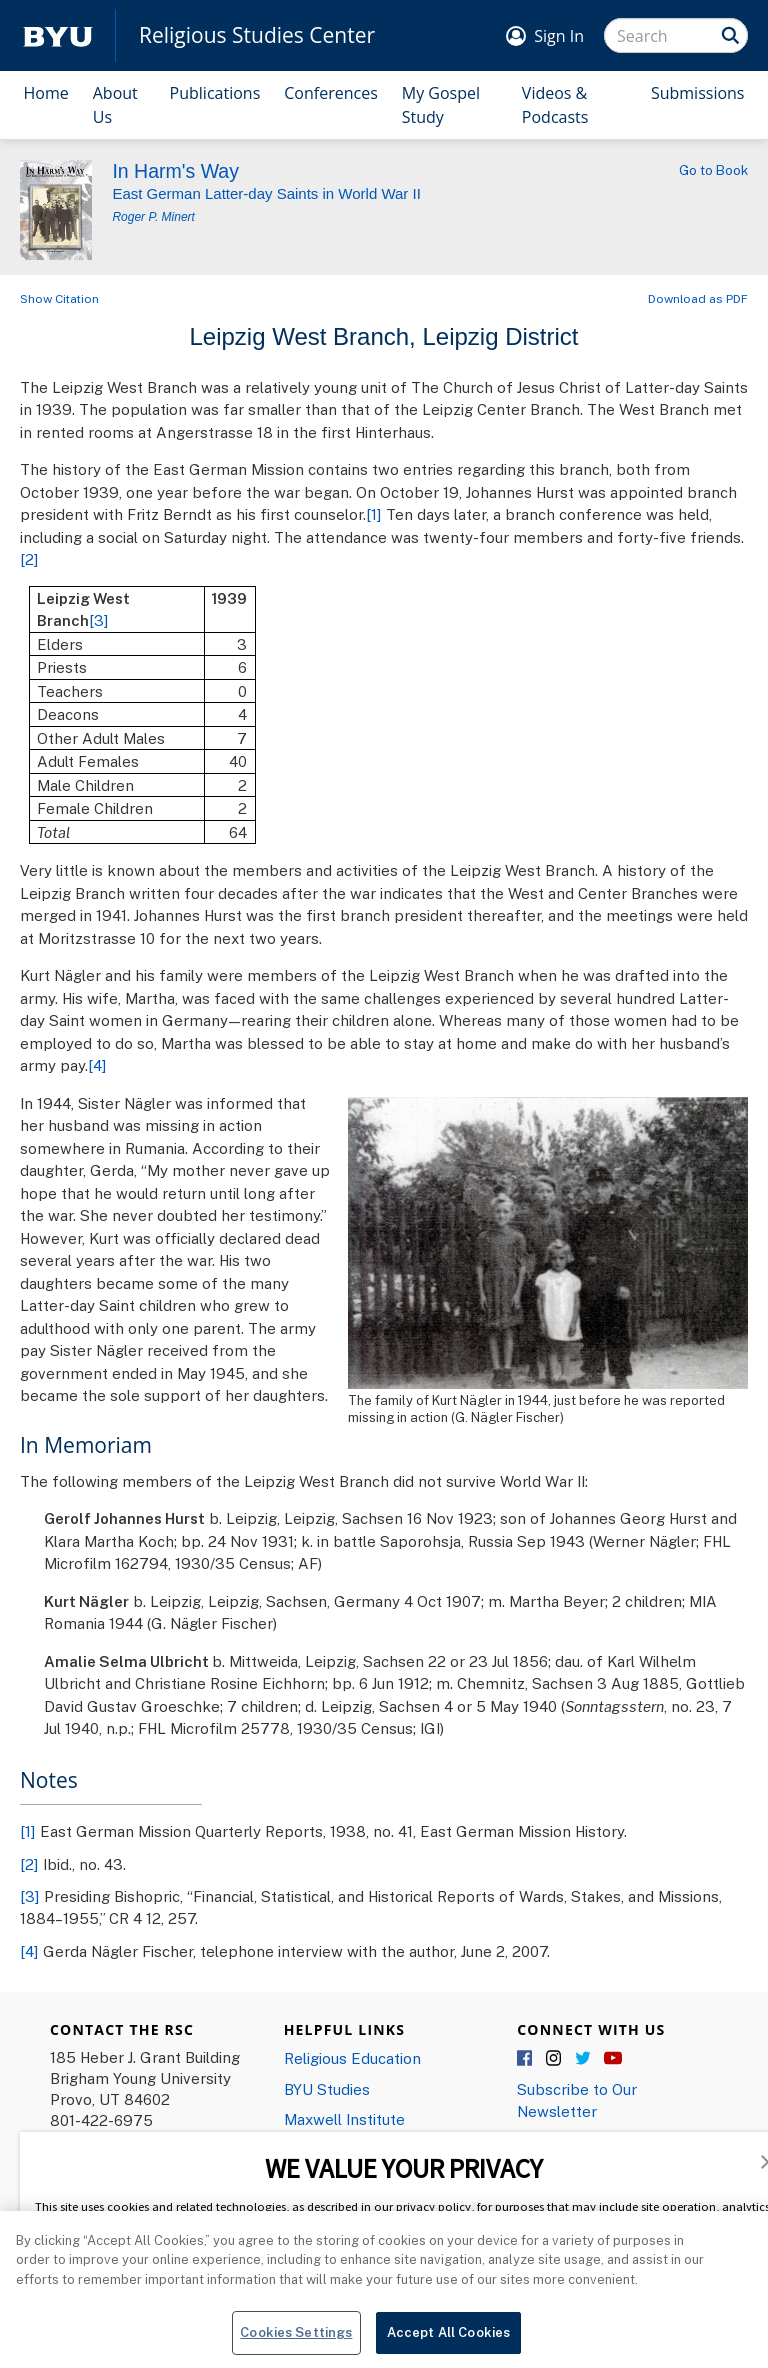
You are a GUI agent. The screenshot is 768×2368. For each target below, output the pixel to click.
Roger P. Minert (153, 217)
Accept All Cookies (448, 2341)
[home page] (58, 35)
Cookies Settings (296, 2341)
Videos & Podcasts (555, 105)
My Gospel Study (441, 105)
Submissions (698, 93)
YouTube (613, 2059)
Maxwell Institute (344, 2119)
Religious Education (352, 2058)
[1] (374, 514)
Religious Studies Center (257, 35)
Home (46, 93)
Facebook (526, 2059)
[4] (97, 1065)
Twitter (584, 2059)
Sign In (559, 36)
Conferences (331, 93)
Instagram (555, 2059)
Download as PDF (698, 298)
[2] (29, 559)
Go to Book (713, 170)
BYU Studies (327, 2089)
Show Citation (59, 298)
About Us (115, 105)
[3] (99, 620)
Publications (215, 93)
